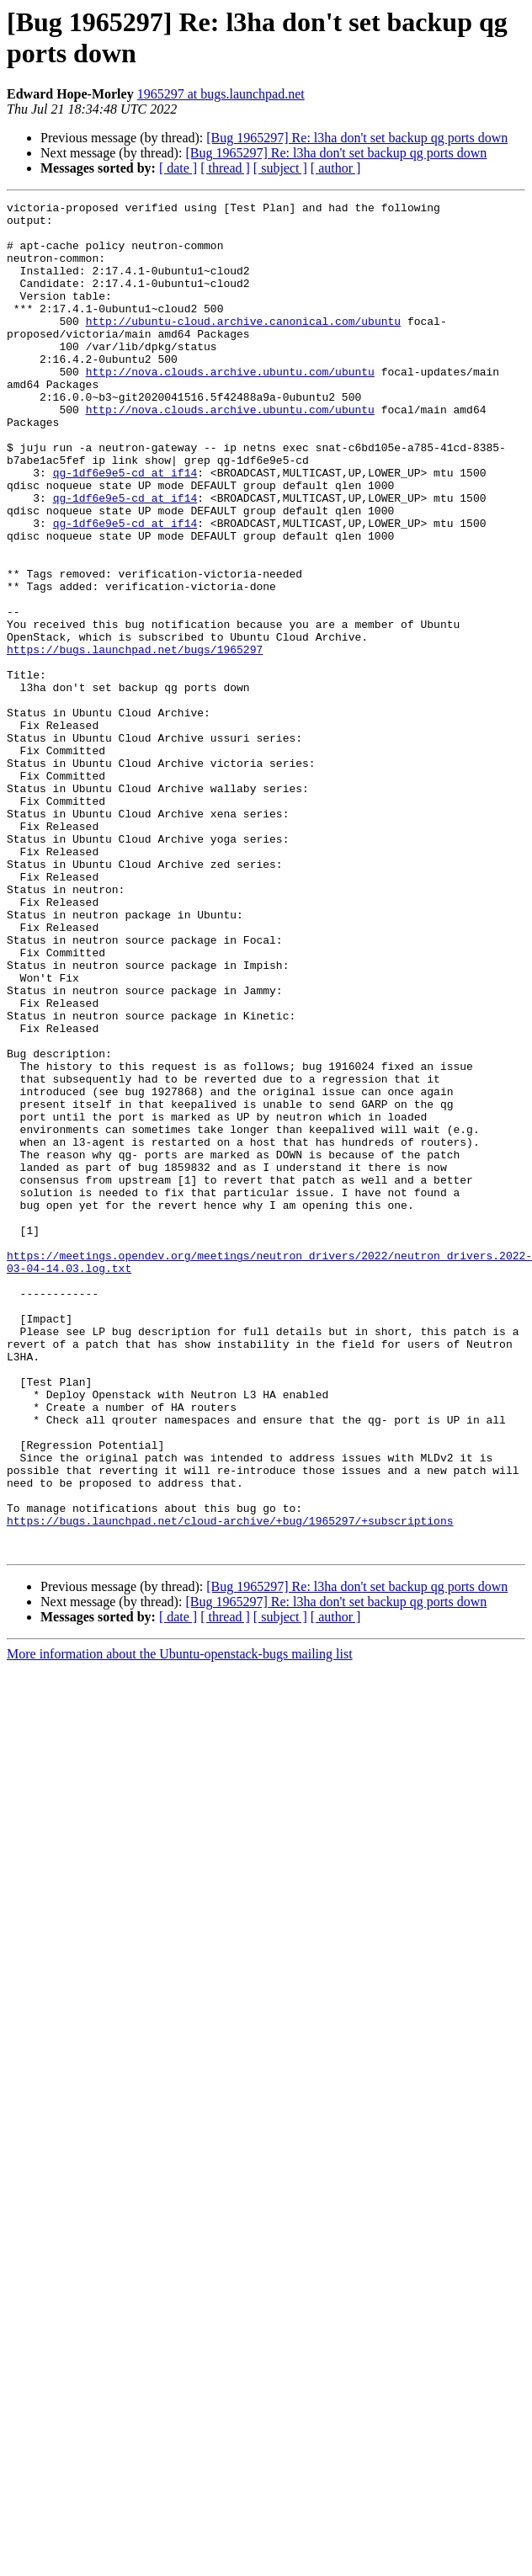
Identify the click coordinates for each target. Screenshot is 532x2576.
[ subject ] (280, 168)
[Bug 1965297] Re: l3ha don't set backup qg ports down (357, 137)
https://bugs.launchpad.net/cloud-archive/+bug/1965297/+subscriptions (230, 1785)
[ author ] (336, 168)
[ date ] (178, 168)
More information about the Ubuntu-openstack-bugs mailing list (180, 1924)
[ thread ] (225, 168)
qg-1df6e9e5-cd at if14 (125, 527)
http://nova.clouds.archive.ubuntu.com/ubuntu (230, 406)
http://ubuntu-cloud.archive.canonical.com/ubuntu (243, 346)
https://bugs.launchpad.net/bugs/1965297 (135, 740)
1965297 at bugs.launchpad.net (221, 94)
